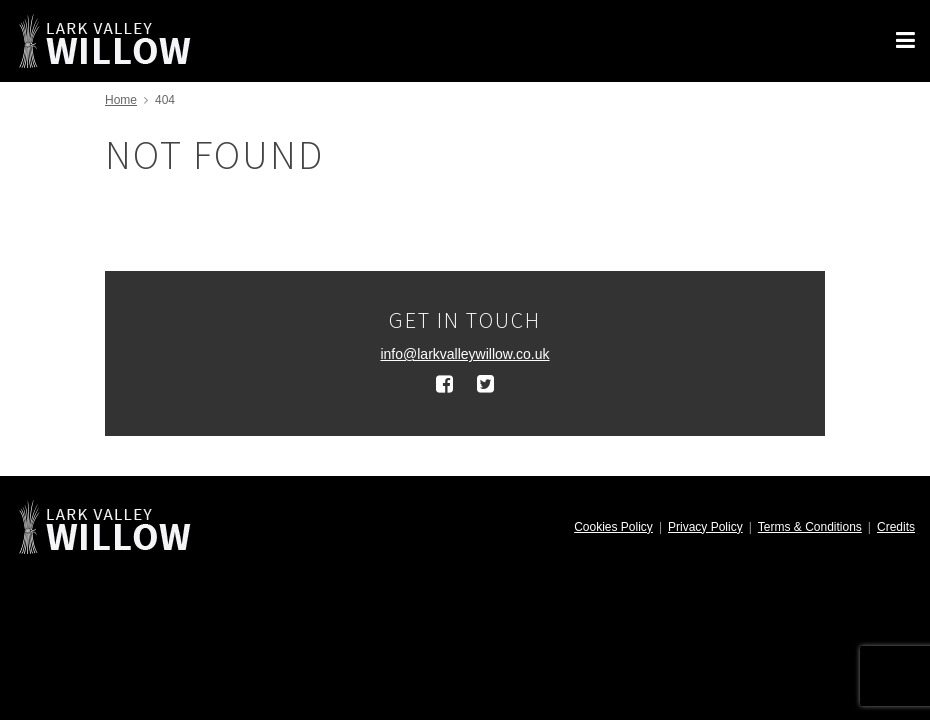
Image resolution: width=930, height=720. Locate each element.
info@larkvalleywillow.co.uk (464, 354)
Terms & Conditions (810, 527)
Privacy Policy (705, 527)
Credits (896, 527)
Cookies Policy (613, 527)
